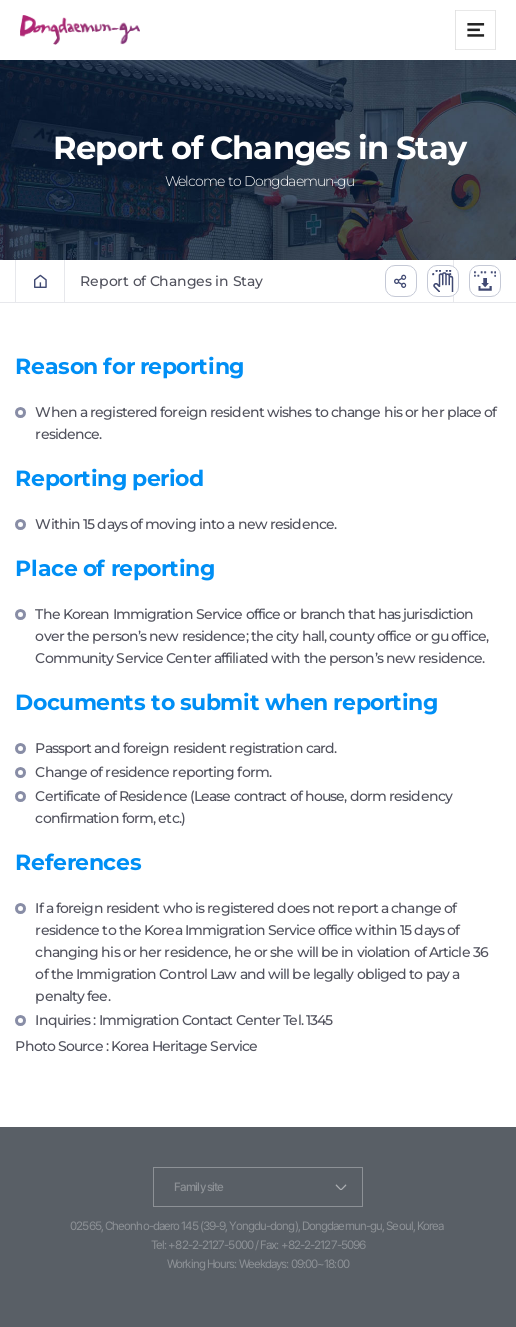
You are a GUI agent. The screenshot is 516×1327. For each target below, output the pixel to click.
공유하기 (401, 281)
